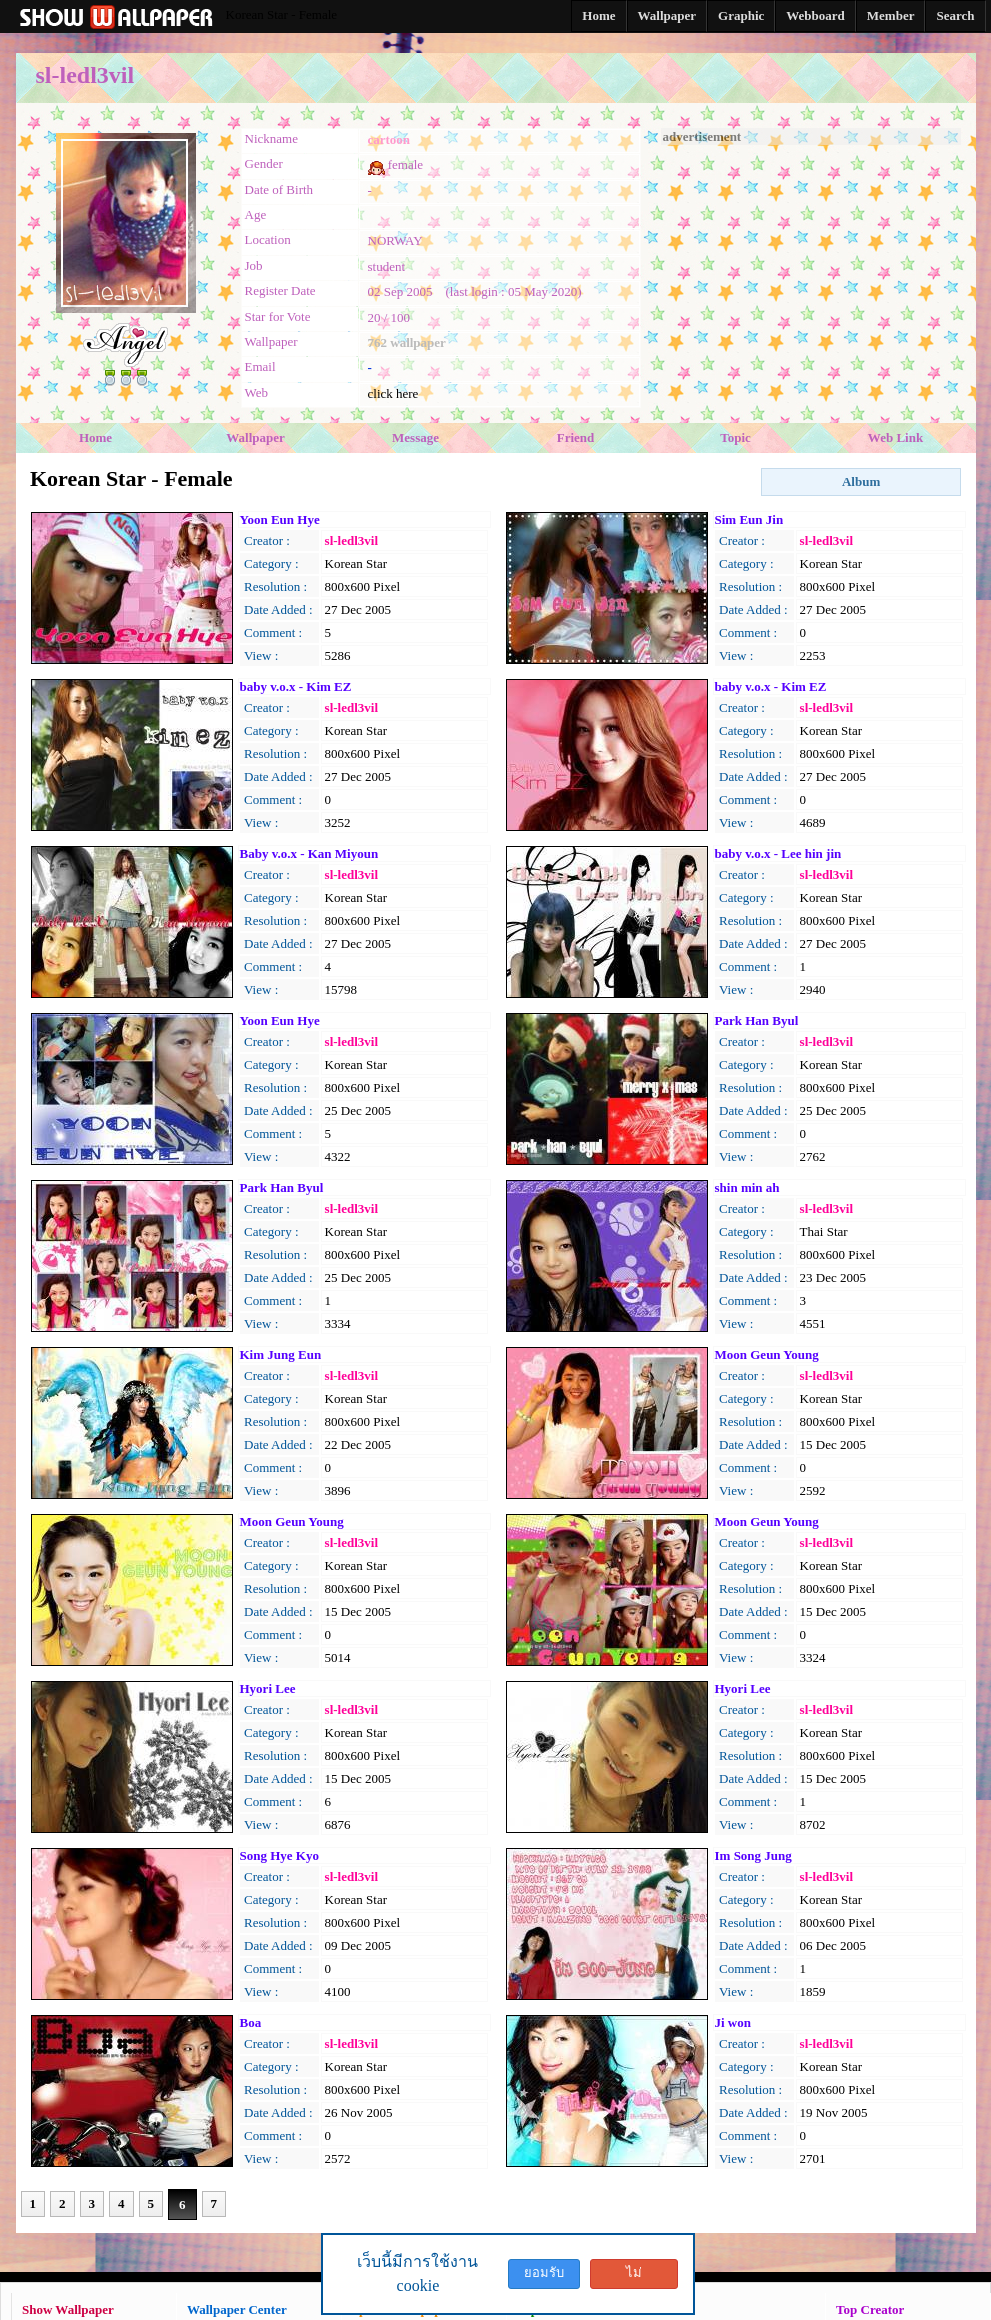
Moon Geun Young (767, 1354)
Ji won (733, 2022)
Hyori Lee (268, 1688)
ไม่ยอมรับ (634, 2277)
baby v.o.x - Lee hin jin (778, 853)
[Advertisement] (811, 270)
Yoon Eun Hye (280, 519)
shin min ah (747, 1187)
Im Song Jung (753, 1855)
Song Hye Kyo (279, 1855)
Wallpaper (255, 437)
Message (415, 437)
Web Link (895, 437)
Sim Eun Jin (749, 519)
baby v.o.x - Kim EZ (296, 686)
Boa (251, 2022)
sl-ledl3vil (351, 540)
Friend (576, 437)
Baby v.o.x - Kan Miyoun (309, 853)
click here (393, 393)
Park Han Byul (757, 1020)
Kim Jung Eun (281, 1354)
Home (95, 437)
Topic (735, 437)
